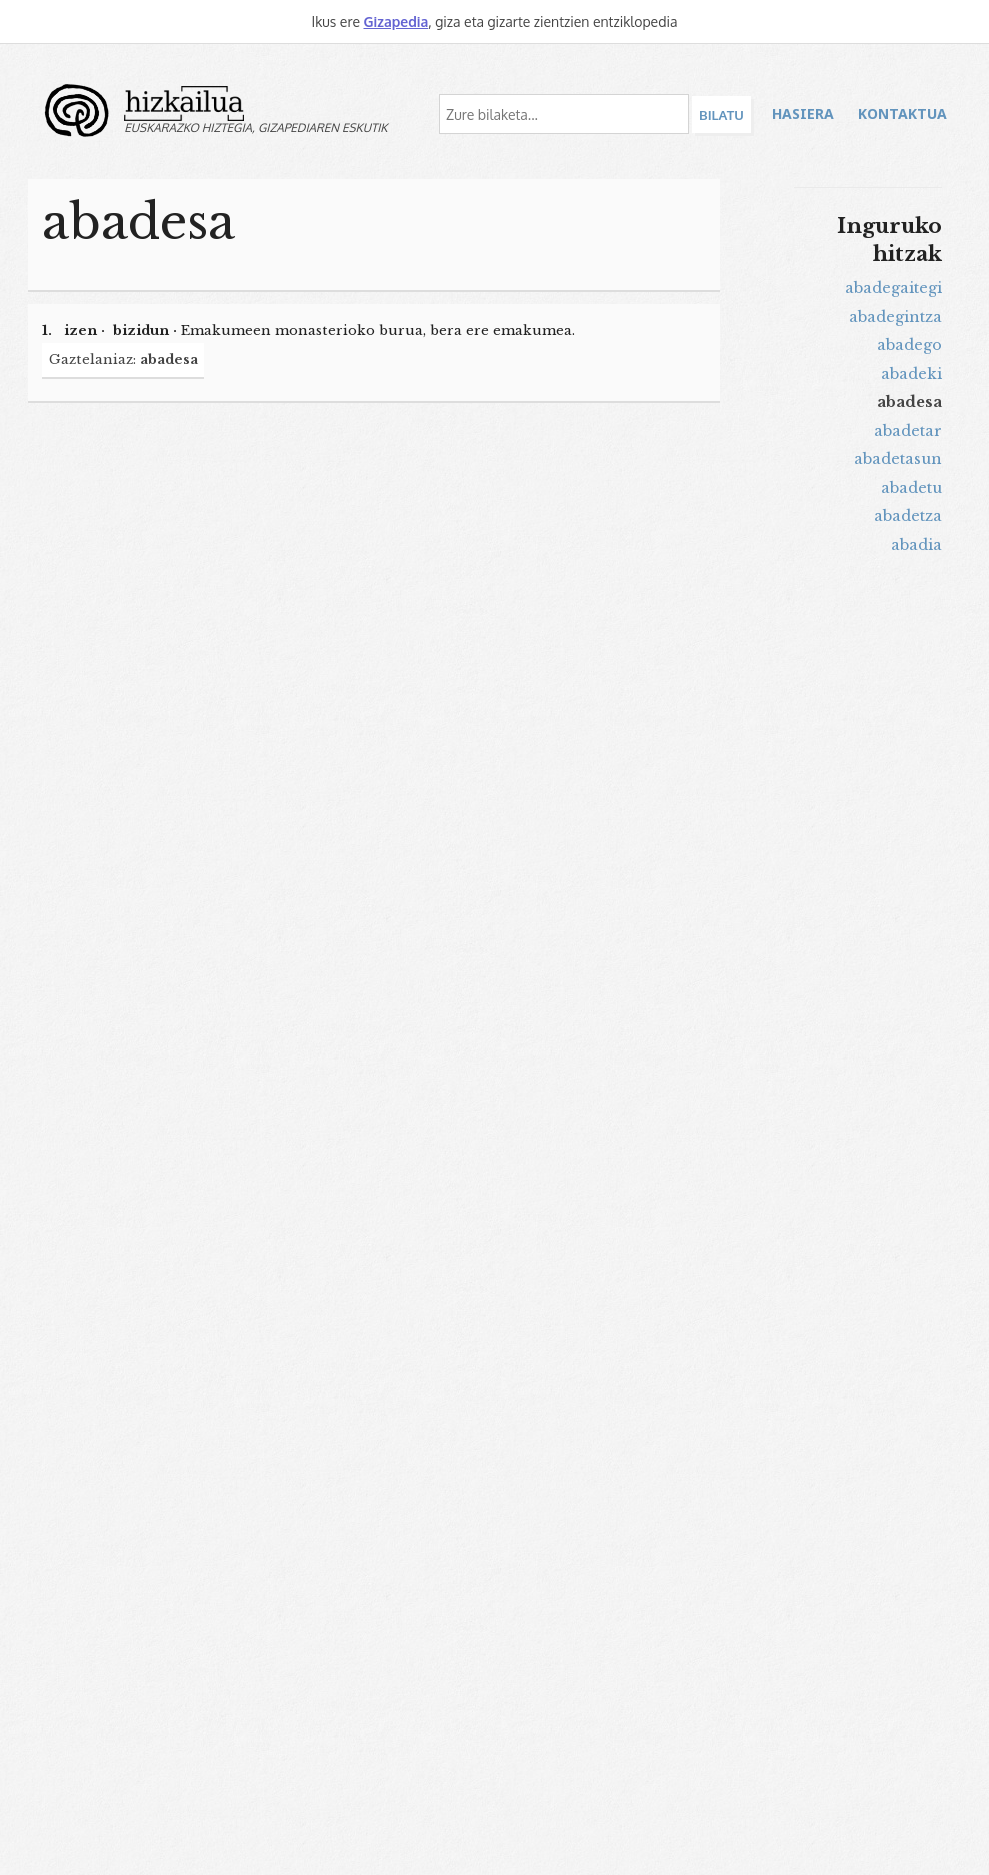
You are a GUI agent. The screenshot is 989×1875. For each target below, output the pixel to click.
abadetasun (898, 459)
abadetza (908, 516)
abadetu (911, 488)
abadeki (911, 374)
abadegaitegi (893, 288)
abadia (916, 545)
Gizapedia (395, 21)
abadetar (908, 431)
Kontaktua (902, 113)
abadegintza (895, 317)
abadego (909, 345)
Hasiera (803, 113)
